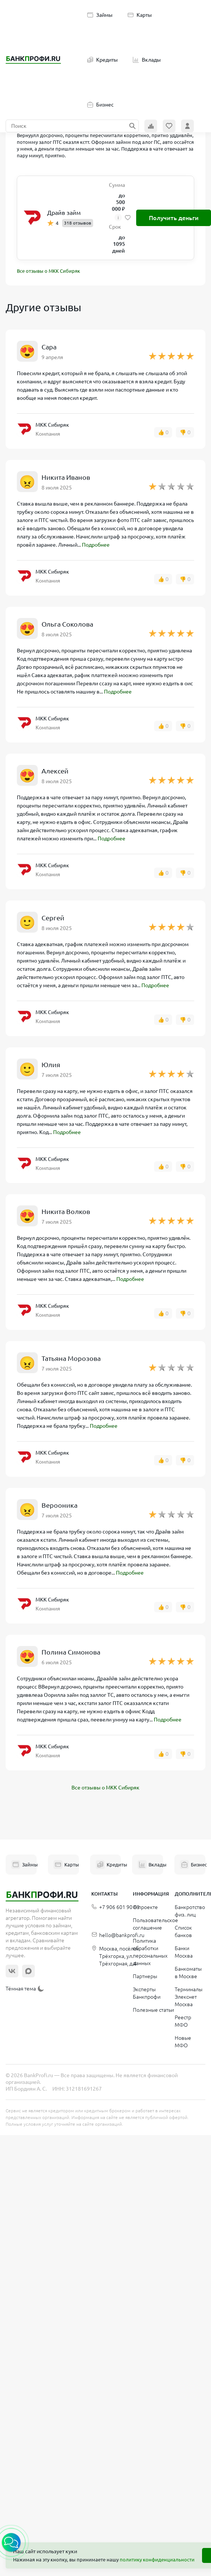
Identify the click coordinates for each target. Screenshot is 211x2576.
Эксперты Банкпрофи (146, 1993)
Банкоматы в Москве (188, 1972)
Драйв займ (64, 212)
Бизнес (100, 105)
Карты (140, 15)
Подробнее (96, 545)
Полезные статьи (153, 2010)
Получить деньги (174, 217)
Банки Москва (184, 1952)
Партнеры (145, 1976)
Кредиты (102, 60)
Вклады (147, 60)
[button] (11, 2542)
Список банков (183, 1931)
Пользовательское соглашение (155, 1924)
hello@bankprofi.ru (117, 1935)
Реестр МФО (183, 2021)
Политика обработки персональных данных (150, 1952)
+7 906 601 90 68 (115, 1907)
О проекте (145, 1907)
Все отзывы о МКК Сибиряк (48, 271)
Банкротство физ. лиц (190, 1911)
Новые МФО (183, 2041)
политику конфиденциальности (157, 2559)
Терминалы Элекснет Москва (188, 1996)
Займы (100, 15)
